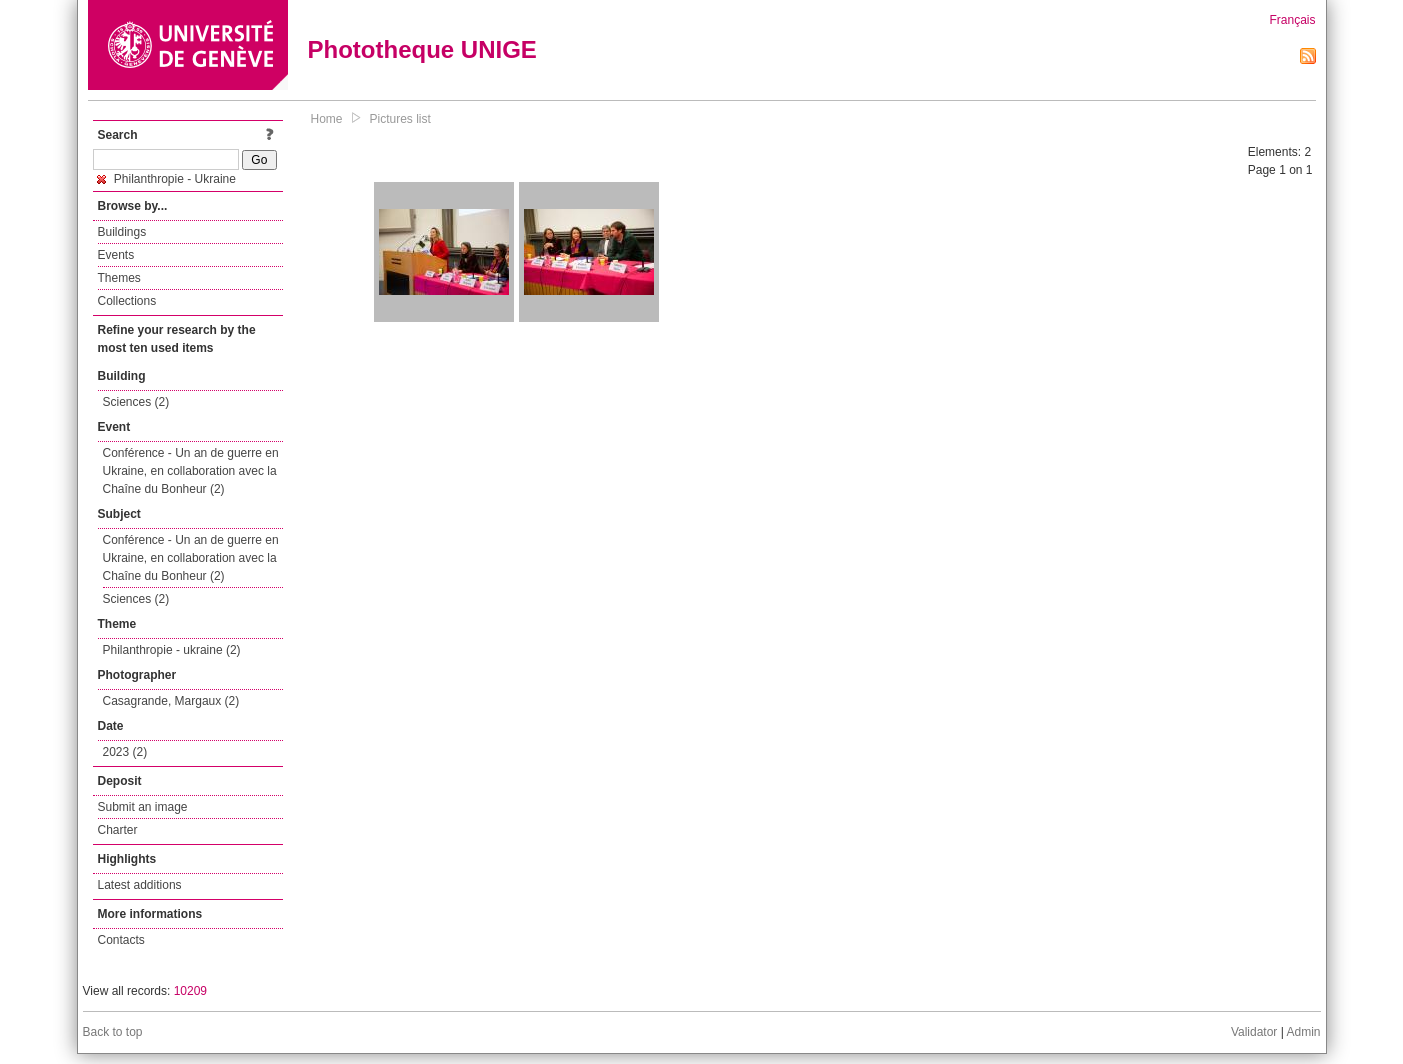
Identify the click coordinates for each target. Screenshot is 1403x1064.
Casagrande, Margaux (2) (171, 701)
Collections (127, 301)
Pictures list (400, 119)
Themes (119, 278)
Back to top (113, 1032)
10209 (190, 991)
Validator (1254, 1032)
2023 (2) (125, 752)
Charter (118, 830)
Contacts (121, 940)
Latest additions (140, 885)
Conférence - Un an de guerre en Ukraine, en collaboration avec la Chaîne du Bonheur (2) (191, 471)
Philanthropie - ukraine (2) (172, 650)
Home (327, 119)
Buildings (122, 232)
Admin (1303, 1032)
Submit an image (143, 807)
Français (1292, 20)
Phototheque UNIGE (422, 49)
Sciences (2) (136, 402)
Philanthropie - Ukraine (166, 179)
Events (116, 255)
